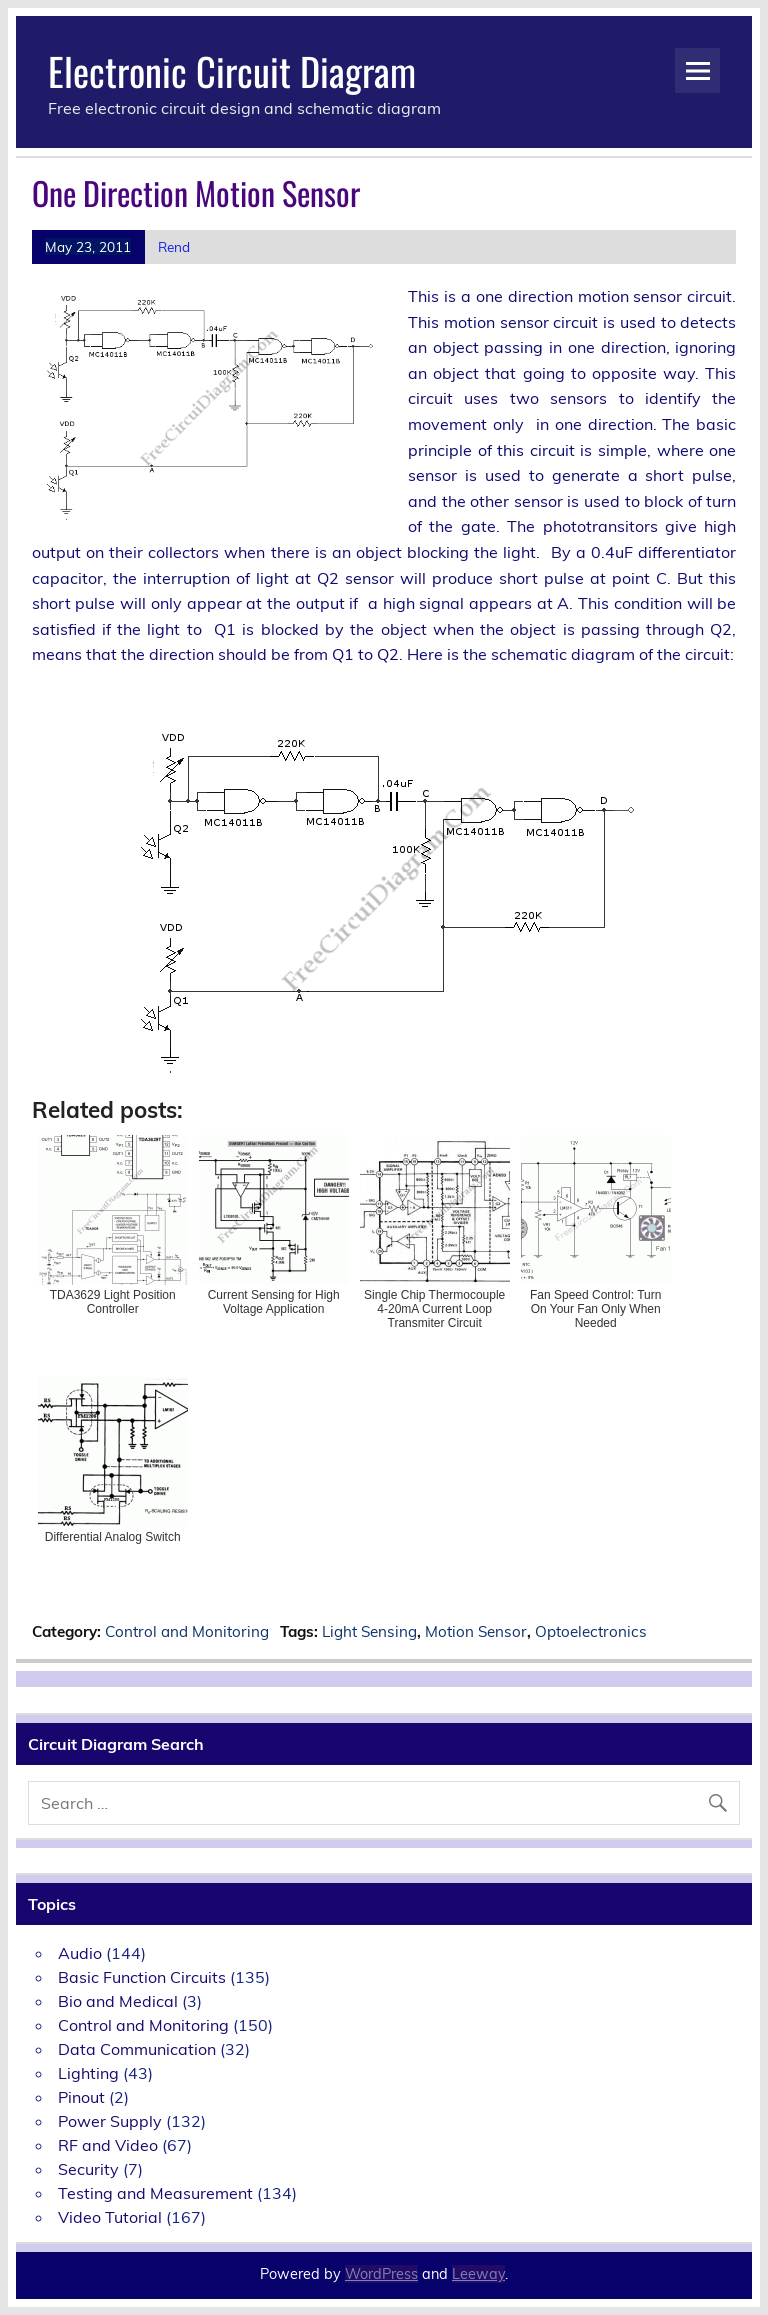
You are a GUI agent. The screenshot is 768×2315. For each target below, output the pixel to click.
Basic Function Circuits (142, 1977)
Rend (174, 246)
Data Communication (137, 2049)
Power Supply (110, 2121)
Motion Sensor (476, 1631)
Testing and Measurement (155, 2193)
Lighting (88, 2073)
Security (88, 2169)
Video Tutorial (110, 2217)
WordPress (381, 2274)
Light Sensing (369, 1631)
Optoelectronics (591, 1631)
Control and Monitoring (187, 1631)
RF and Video (108, 2145)
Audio (80, 1953)
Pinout (81, 2097)
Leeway (478, 2274)
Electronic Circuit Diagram (232, 70)
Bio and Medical (118, 2001)
